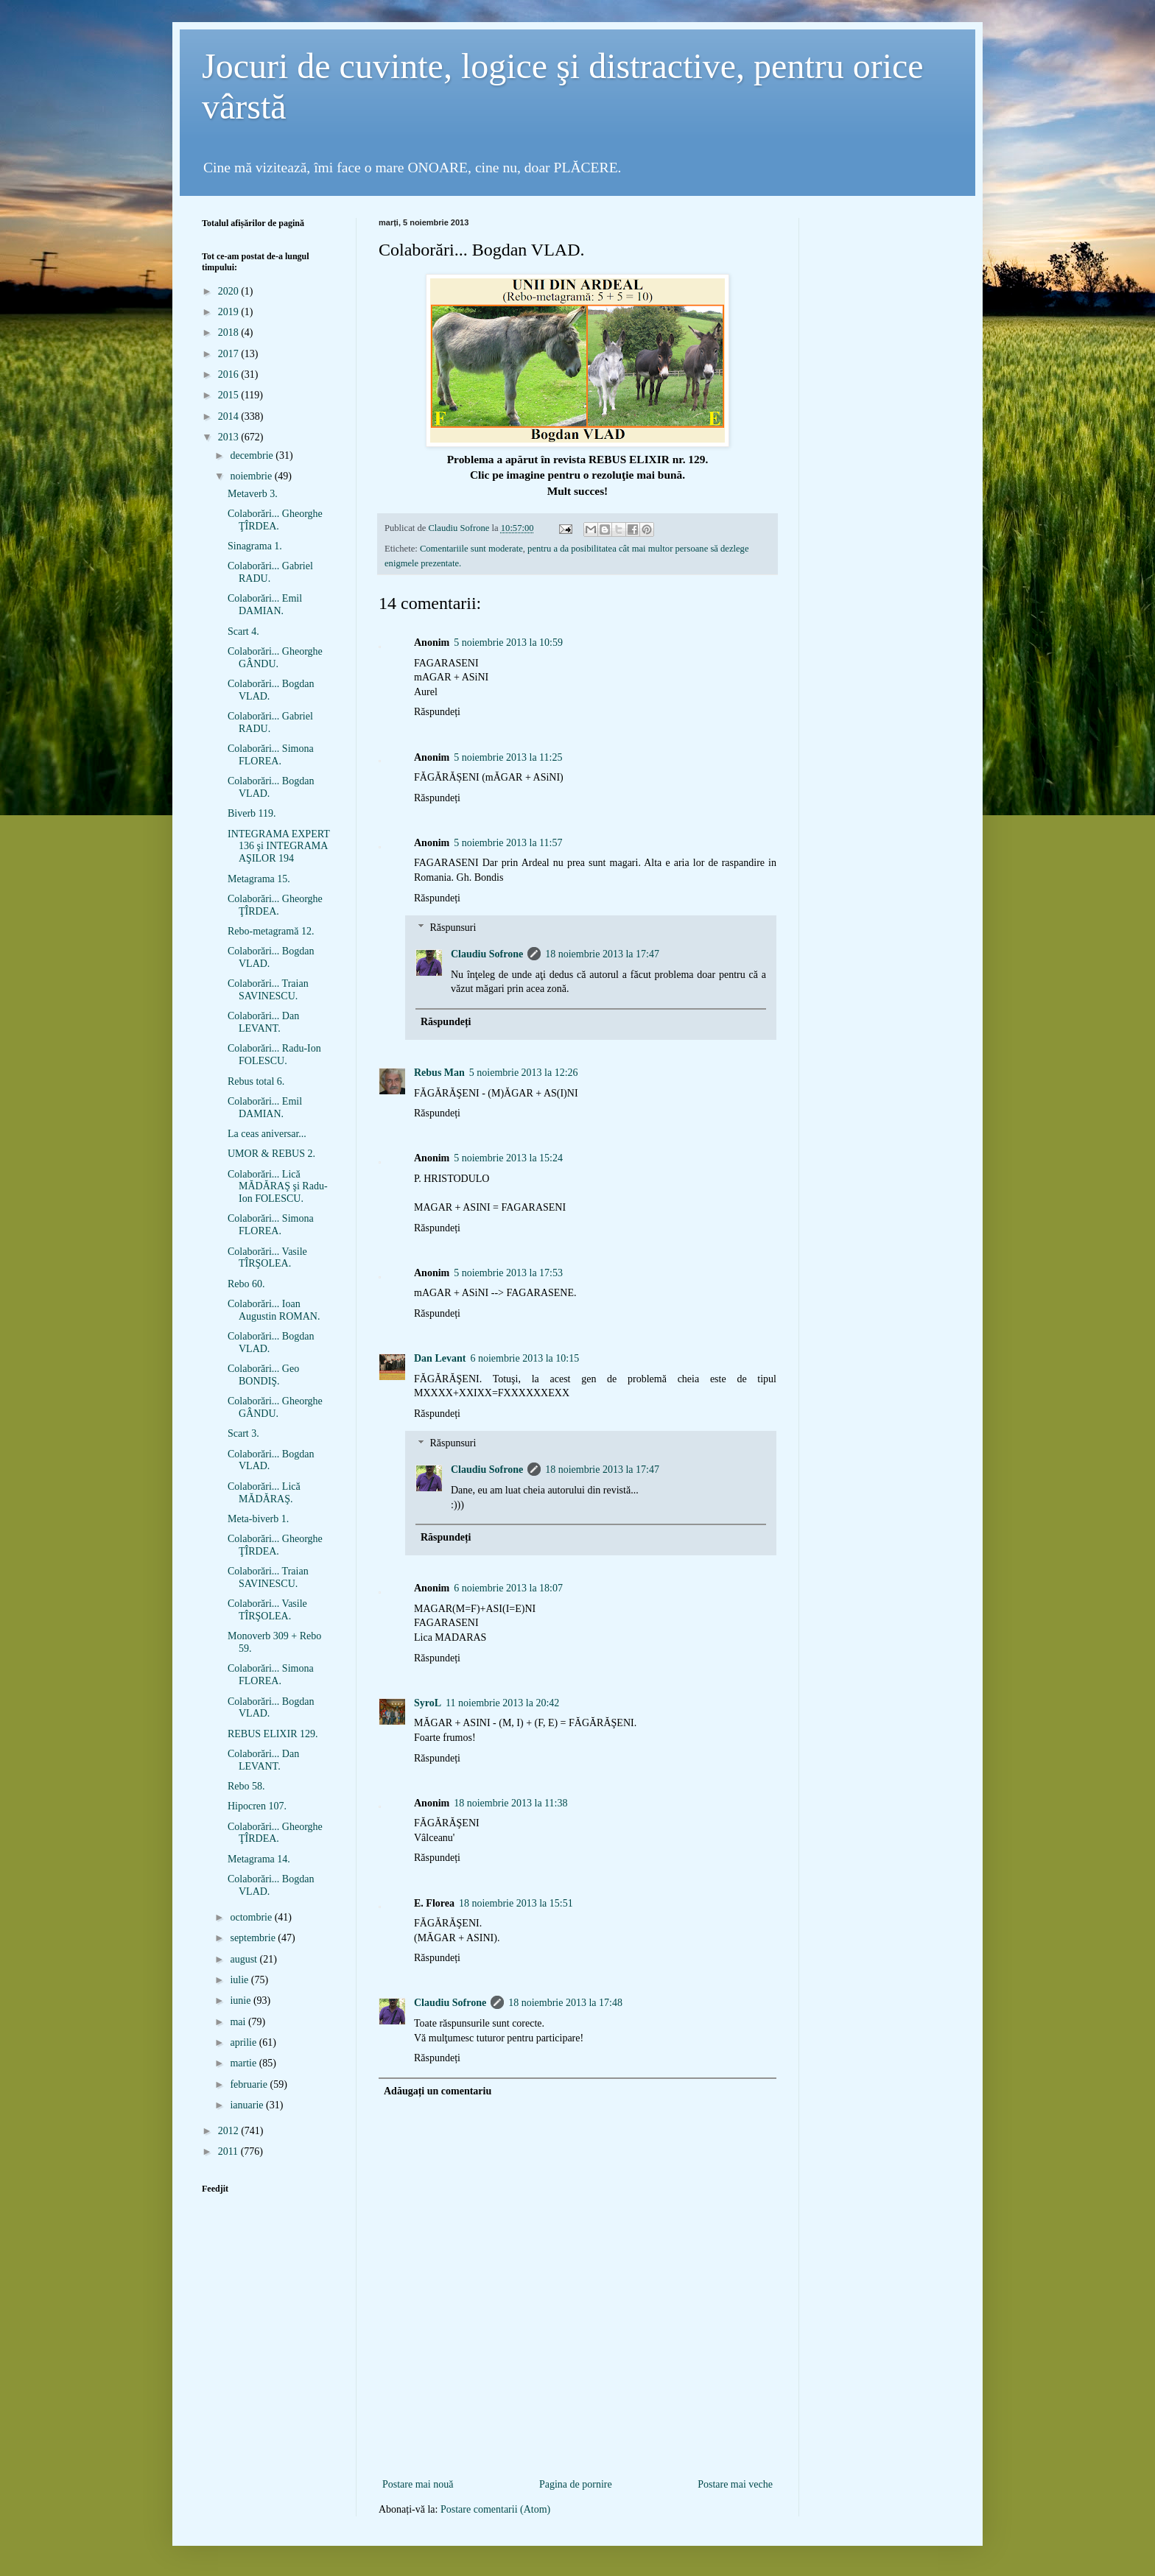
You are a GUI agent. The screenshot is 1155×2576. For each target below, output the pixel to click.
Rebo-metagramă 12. (271, 931)
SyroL (427, 1702)
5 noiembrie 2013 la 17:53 (508, 1272)
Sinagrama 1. (255, 546)
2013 (230, 437)
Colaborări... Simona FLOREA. (271, 755)
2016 (230, 374)
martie (244, 2063)
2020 (230, 291)
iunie (241, 2000)
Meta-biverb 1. (258, 1518)
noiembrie (252, 476)
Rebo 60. (246, 1283)
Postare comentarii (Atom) (495, 2509)
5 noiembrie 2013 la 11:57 (508, 842)
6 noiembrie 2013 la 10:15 (524, 1358)
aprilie (244, 2042)
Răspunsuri (452, 928)
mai (239, 2021)
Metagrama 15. (259, 878)
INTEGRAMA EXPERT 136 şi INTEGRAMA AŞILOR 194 (279, 846)
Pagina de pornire (575, 2484)
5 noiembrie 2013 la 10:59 (508, 642)
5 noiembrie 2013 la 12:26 (523, 1072)
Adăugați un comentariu (437, 2091)
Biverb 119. (252, 813)
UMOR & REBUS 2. (271, 1153)
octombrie (252, 1917)
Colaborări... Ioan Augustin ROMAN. (274, 1310)
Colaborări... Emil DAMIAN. (265, 604)
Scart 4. (243, 631)
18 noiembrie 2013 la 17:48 (565, 2002)
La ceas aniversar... (267, 1133)
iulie (240, 1979)
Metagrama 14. (259, 1859)
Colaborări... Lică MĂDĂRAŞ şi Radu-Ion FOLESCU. (278, 1187)
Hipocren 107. (257, 1806)
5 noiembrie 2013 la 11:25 (508, 757)
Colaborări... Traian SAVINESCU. (268, 990)
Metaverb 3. (253, 493)
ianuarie (248, 2105)
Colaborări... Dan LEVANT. (263, 1022)
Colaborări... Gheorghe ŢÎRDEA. (275, 520)
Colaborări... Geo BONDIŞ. (263, 1375)
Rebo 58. (246, 1786)
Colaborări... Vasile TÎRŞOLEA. (267, 1258)
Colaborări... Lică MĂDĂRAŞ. (264, 1493)
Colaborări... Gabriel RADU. (270, 572)
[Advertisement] (577, 2451)
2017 (230, 353)
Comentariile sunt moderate (471, 548)
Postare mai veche (735, 2484)
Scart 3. (243, 1433)
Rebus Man (439, 1072)
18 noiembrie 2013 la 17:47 (602, 954)
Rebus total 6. (256, 1081)
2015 (230, 395)
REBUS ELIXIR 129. (273, 1733)
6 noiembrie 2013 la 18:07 (508, 1588)
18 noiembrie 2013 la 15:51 (516, 1903)
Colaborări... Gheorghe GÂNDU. (275, 657)
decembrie (252, 455)
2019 (230, 311)
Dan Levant (440, 1358)
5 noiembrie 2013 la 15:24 (508, 1158)
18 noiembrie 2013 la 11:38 (510, 1803)
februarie (250, 2084)
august (244, 1959)
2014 (230, 416)
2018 (230, 332)
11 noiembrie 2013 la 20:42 (502, 1702)
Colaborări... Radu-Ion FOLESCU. (274, 1054)
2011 (229, 2151)
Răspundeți (437, 711)
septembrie (254, 1937)
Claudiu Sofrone (487, 954)
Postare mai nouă (417, 2484)
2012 (230, 2130)
